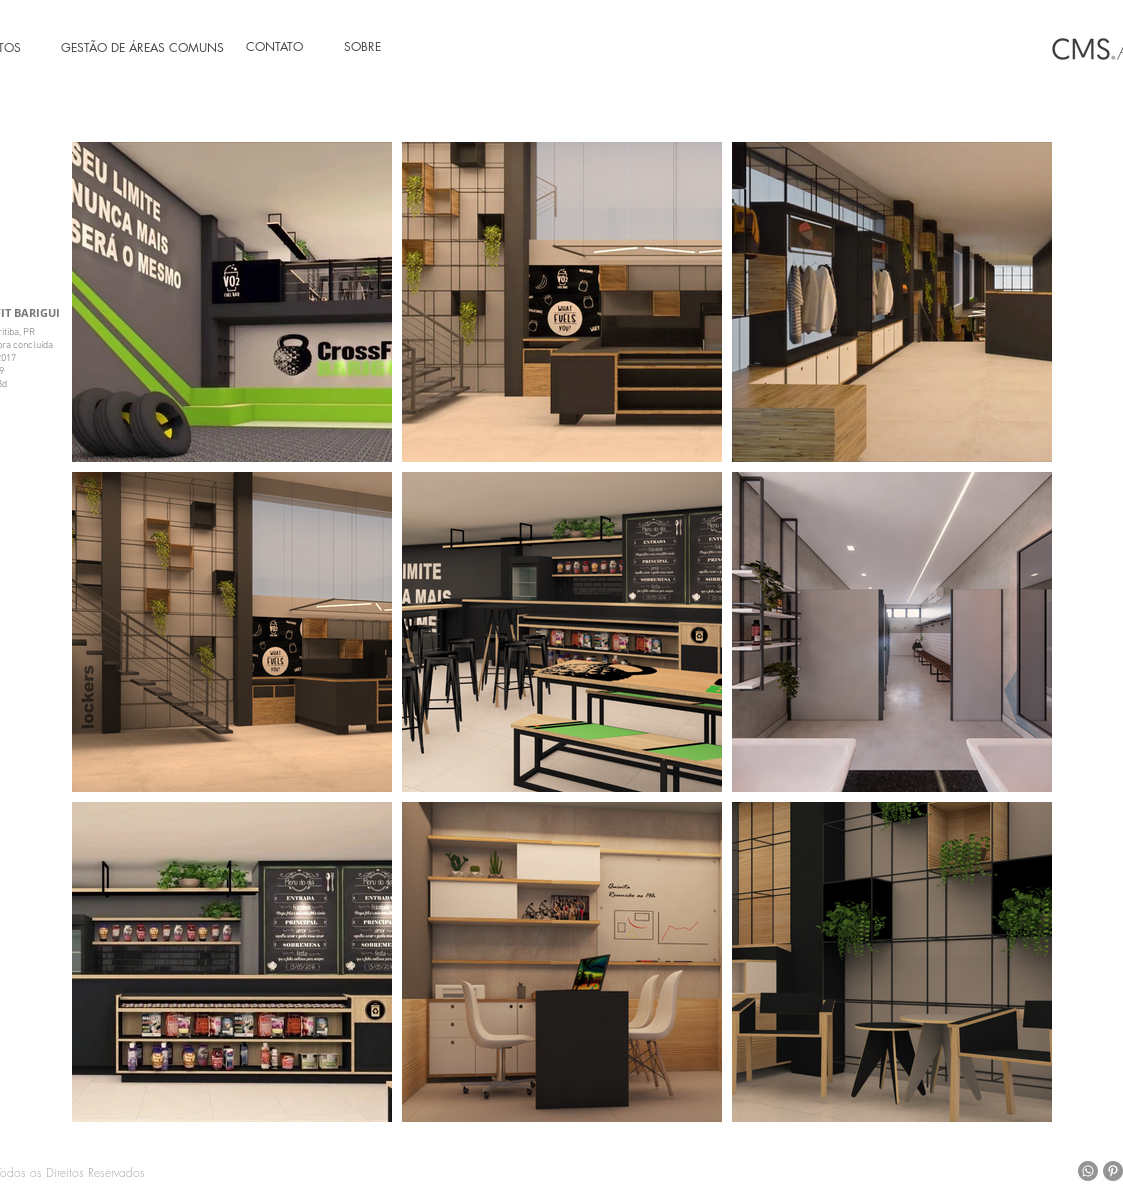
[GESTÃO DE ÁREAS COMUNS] (138, 48)
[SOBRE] (383, 47)
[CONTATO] (285, 47)
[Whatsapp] (1088, 1171)
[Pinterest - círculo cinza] (1113, 1171)
